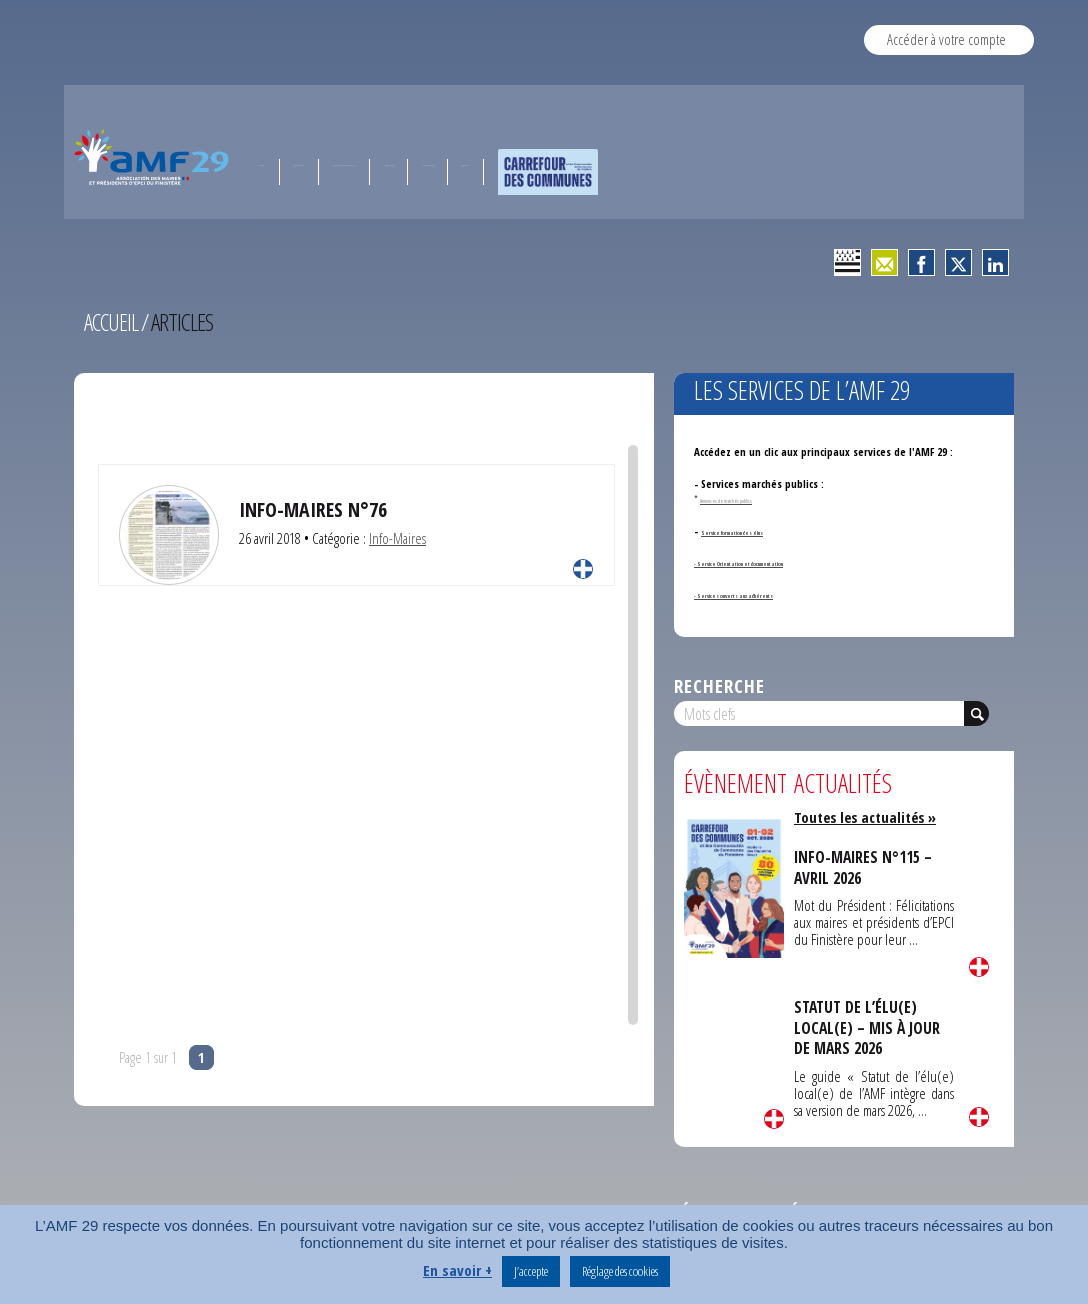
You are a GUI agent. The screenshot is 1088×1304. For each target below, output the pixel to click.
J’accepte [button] (531, 1271)
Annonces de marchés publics (754, 498)
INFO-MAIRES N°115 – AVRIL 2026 (865, 867)
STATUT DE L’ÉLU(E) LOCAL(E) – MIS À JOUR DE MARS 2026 (869, 1027)
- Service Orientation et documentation (787, 561)
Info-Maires (397, 538)
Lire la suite (583, 569)
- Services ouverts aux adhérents (772, 593)
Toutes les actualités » (868, 817)
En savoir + (457, 1270)
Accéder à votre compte (946, 39)
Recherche (719, 685)
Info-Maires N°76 (314, 509)
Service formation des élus (764, 530)
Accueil (112, 322)
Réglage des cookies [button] (620, 1271)
